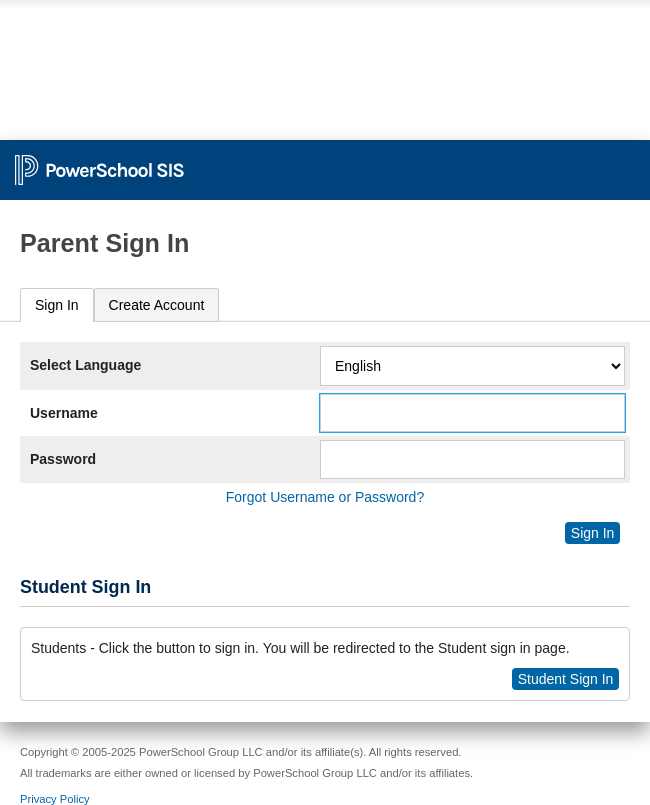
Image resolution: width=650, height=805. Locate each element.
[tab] (57, 305)
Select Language (85, 365)
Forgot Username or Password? (325, 497)
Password (63, 459)
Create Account (157, 305)
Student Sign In (566, 679)
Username (64, 413)
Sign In (57, 305)
